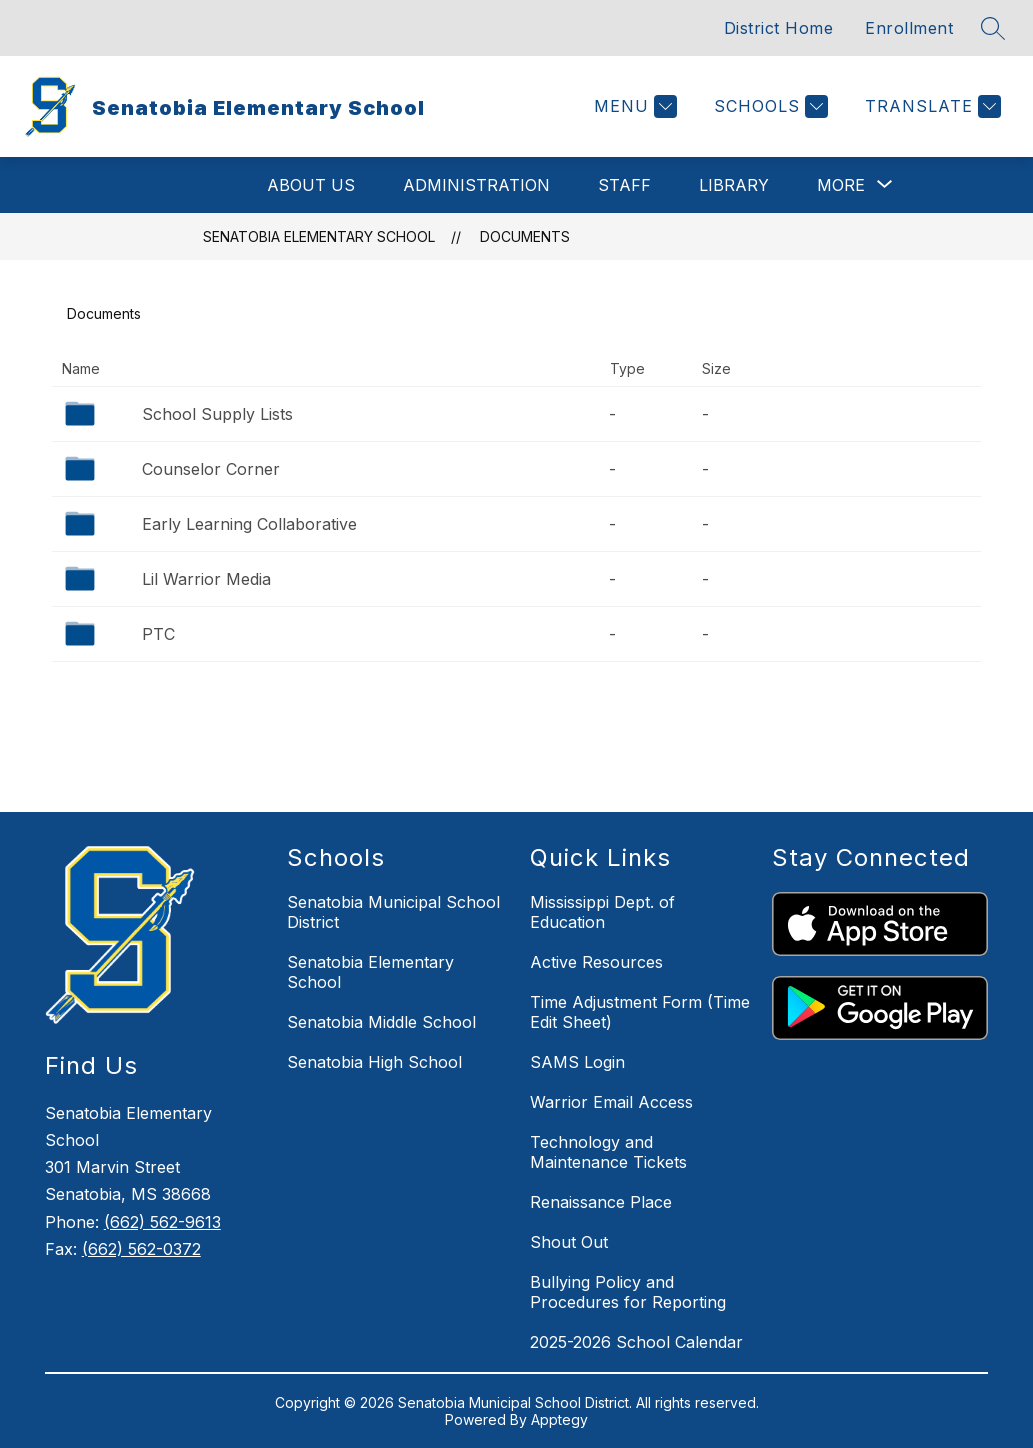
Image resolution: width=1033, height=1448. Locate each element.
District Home (779, 28)
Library (734, 185)
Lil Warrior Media (206, 579)
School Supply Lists (217, 414)
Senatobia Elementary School (319, 236)
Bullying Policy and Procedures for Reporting (628, 1292)
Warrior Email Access (611, 1102)
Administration (476, 185)
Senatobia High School (374, 1062)
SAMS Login (577, 1062)
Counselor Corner (211, 469)
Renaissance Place (601, 1202)
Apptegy (559, 1419)
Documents (525, 236)
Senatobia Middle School (381, 1022)
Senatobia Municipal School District (393, 912)
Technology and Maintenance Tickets (608, 1152)
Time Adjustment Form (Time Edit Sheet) (640, 1012)
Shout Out (569, 1242)
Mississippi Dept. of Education (602, 912)
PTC (158, 634)
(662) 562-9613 (162, 1222)
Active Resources (596, 962)
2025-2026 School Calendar (636, 1342)
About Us (311, 185)
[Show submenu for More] (841, 185)
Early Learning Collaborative (249, 524)
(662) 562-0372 (141, 1249)
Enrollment (909, 28)
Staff (624, 185)
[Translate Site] (930, 106)
